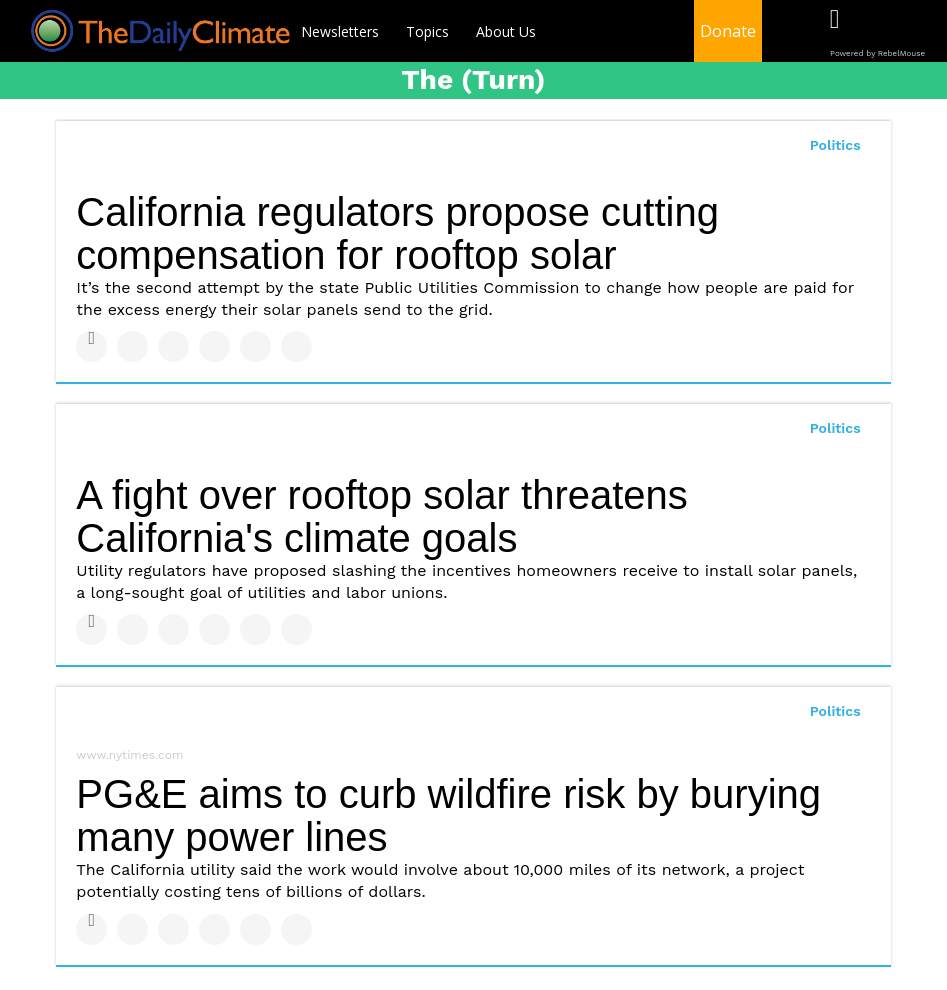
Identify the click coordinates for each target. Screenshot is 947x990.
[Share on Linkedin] (173, 346)
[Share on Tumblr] (214, 346)
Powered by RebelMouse (877, 53)
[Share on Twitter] (132, 346)
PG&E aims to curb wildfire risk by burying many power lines (448, 815)
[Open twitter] (875, 32)
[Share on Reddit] (296, 346)
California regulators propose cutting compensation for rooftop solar (397, 233)
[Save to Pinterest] (255, 346)
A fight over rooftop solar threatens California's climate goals (381, 516)
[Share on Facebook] (91, 346)
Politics (835, 145)
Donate (728, 31)
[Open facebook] (834, 32)
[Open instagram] (916, 32)
